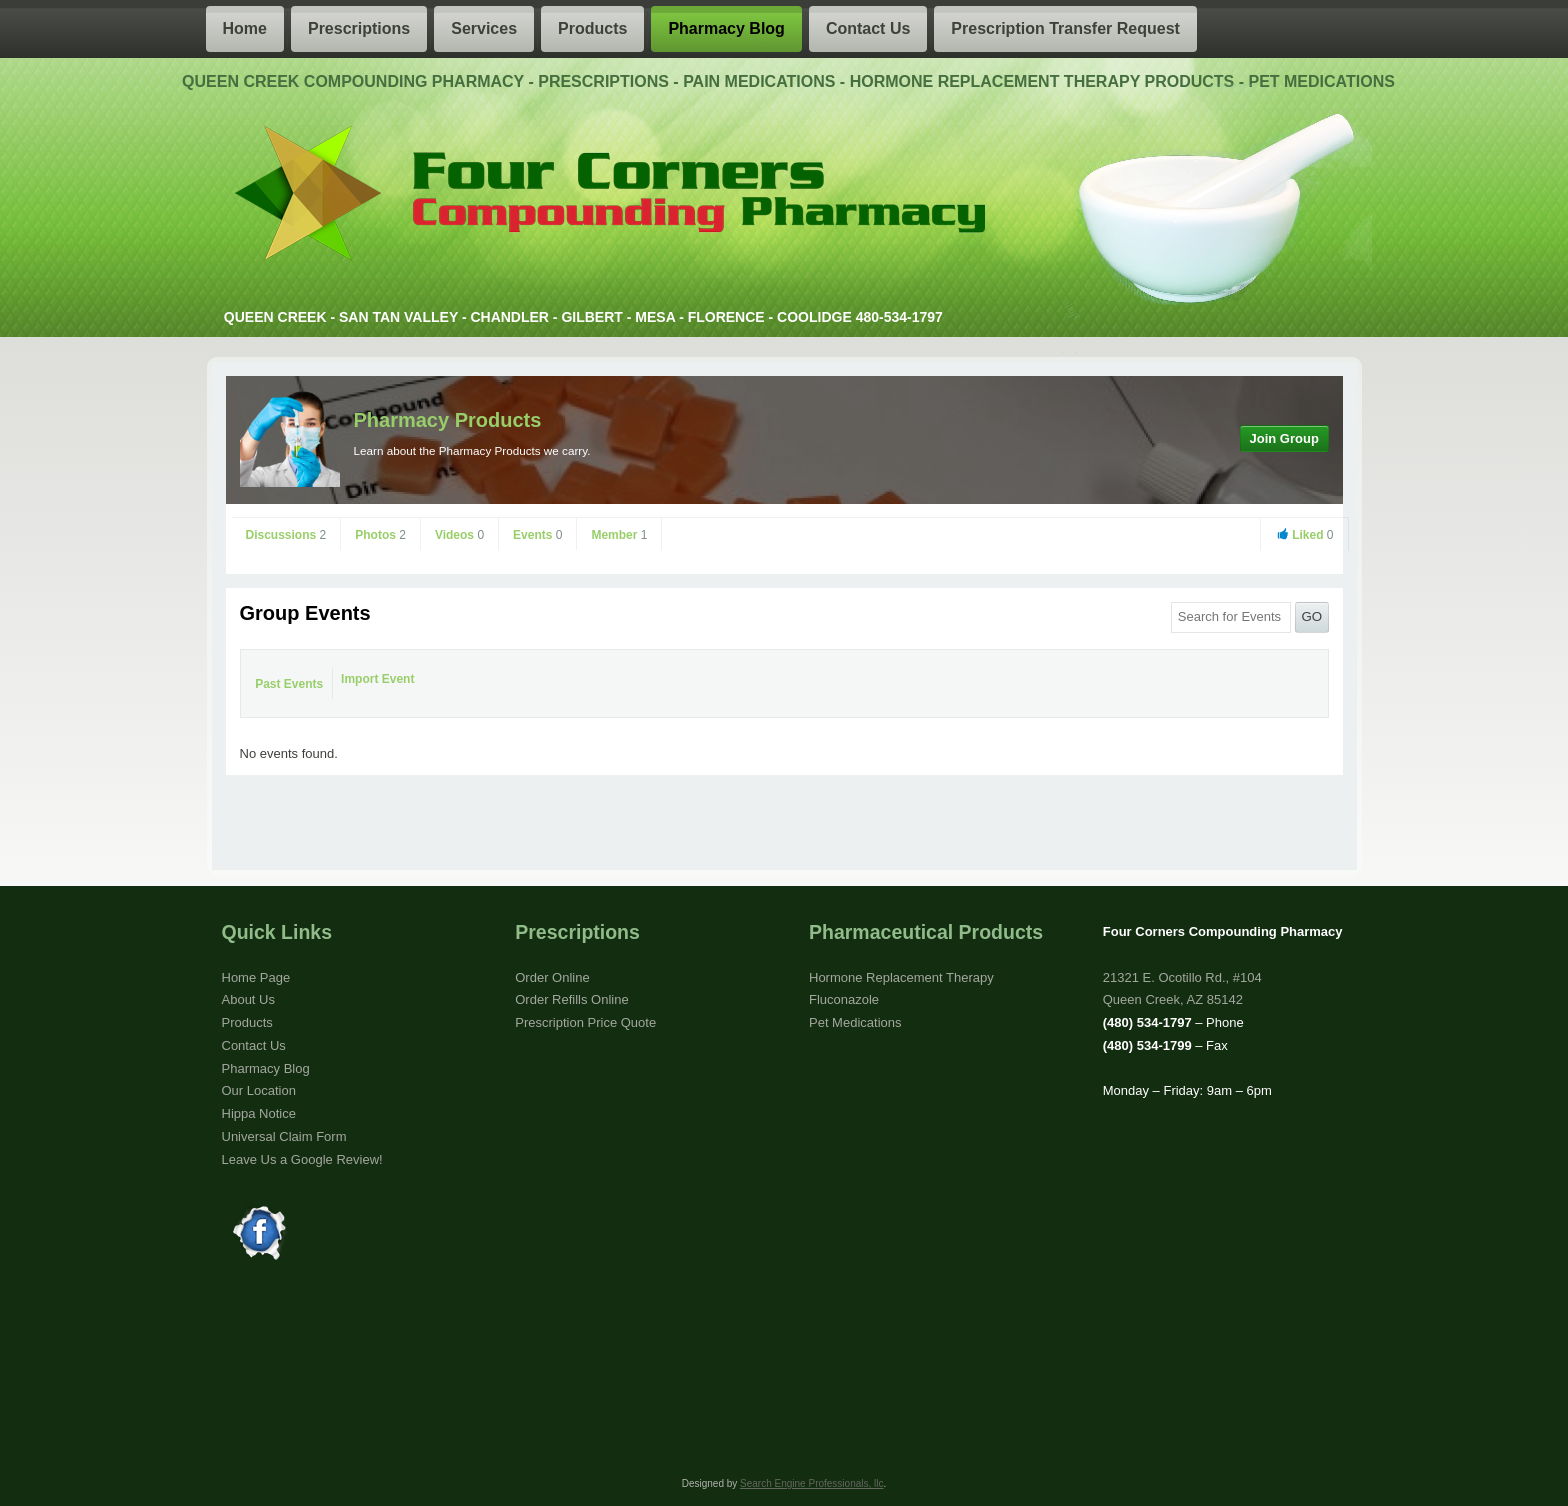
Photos (380, 535)
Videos (459, 535)
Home (245, 28)
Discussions (286, 535)
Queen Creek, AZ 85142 (1173, 999)
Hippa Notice (259, 1113)
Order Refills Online (571, 999)
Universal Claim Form (284, 1136)
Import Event (377, 679)
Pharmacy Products (448, 420)
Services (484, 28)
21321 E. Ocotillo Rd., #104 (1182, 977)
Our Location (259, 1090)
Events (537, 535)
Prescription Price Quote (585, 1022)
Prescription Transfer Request (1065, 28)
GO (1311, 616)
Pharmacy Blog (726, 28)
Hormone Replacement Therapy (901, 977)
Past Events (289, 684)
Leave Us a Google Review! (302, 1159)
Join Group (1284, 438)
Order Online (552, 977)
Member (619, 535)
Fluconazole (844, 999)
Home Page (256, 977)
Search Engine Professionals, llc (811, 1483)
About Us (248, 999)
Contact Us (868, 28)
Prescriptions (359, 28)
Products (592, 28)
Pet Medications (855, 1022)
